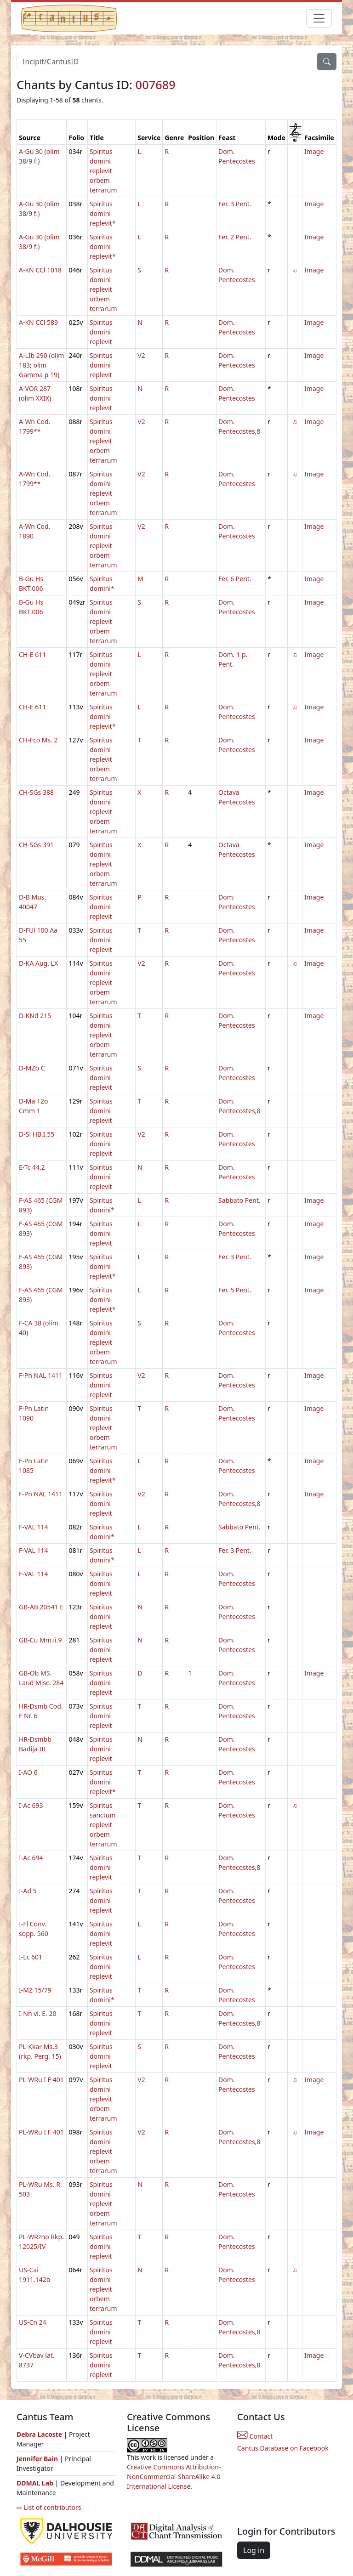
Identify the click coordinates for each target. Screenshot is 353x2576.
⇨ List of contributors (49, 2507)
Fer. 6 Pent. (234, 578)
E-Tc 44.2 (32, 1167)
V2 (141, 355)
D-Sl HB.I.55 (36, 1134)
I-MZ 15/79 (35, 1990)
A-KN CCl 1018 (40, 270)
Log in (253, 2550)
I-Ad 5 (27, 1890)
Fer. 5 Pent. (234, 1289)
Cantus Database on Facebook (283, 2448)
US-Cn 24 (32, 2322)
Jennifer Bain (38, 2458)
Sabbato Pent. (239, 1200)
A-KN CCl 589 (38, 322)
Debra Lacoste (39, 2434)
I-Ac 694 (31, 1857)
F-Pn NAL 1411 (41, 1375)
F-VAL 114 (33, 1527)
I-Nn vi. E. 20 (38, 2013)
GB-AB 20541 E (41, 1606)
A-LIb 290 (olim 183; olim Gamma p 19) (41, 365)
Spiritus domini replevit (101, 332)
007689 (156, 84)
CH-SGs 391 (36, 844)
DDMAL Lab (35, 2483)
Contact (255, 2436)
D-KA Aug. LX (38, 963)
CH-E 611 (32, 654)
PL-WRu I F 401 (41, 2079)
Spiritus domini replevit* (103, 213)
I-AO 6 (28, 1772)
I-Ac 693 (31, 1805)
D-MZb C (32, 1068)
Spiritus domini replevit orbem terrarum (103, 170)
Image (314, 151)
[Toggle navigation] (319, 18)
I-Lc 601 (30, 1957)
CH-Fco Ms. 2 (38, 740)
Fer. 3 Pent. (234, 203)
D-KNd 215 (35, 1015)
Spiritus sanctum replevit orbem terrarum (103, 1824)
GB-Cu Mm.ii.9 (40, 1640)
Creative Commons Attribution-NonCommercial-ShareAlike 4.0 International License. (174, 2477)
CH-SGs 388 (36, 792)
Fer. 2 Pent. (234, 236)
